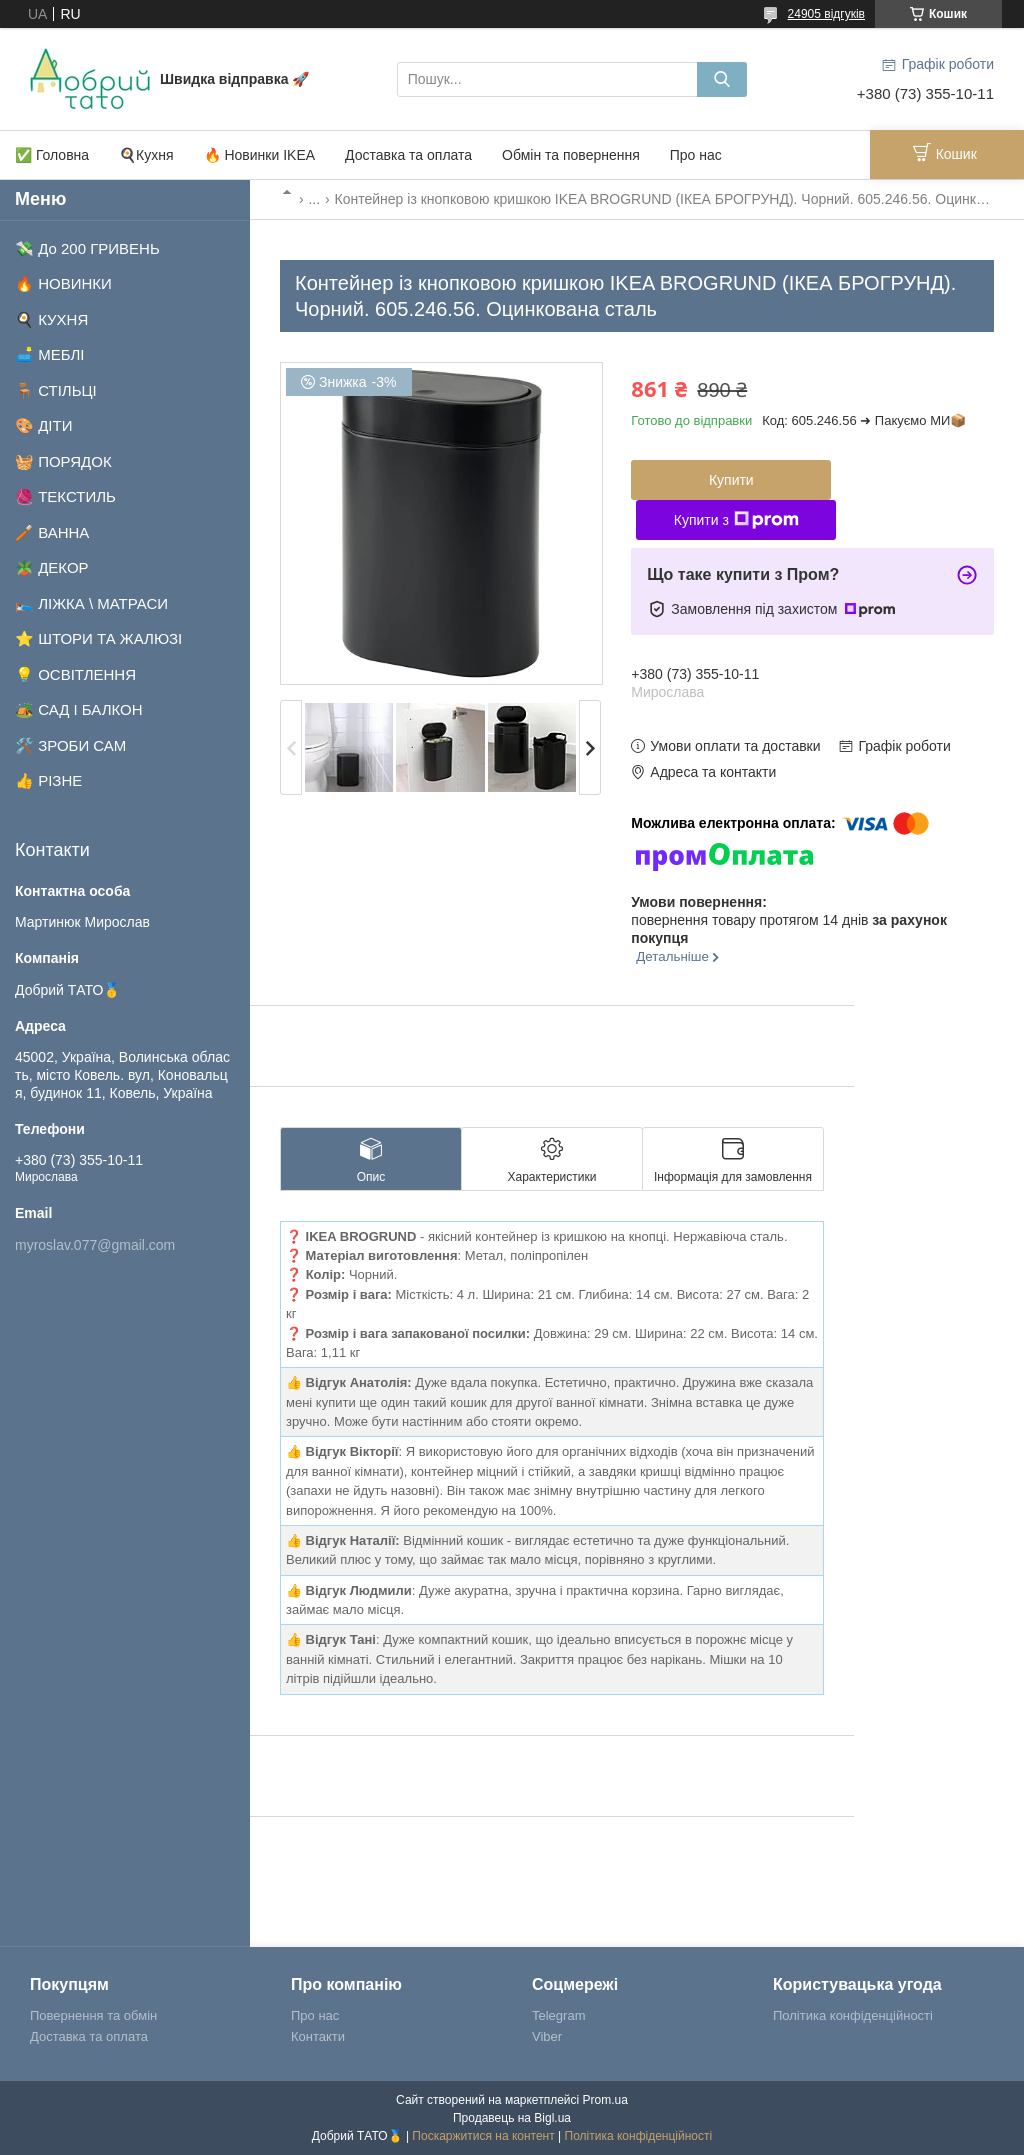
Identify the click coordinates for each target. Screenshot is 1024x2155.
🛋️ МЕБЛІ (50, 354)
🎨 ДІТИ (43, 425)
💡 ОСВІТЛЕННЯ (75, 674)
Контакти (318, 2036)
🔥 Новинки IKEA (260, 155)
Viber (547, 2036)
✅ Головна (52, 155)
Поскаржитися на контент (483, 2136)
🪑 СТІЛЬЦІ (56, 390)
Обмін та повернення (571, 155)
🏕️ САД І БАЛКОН (79, 709)
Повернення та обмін (93, 2015)
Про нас (696, 155)
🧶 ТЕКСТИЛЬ (65, 496)
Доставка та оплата (408, 155)
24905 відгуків (826, 14)
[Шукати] (722, 79)
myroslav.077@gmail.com (95, 1245)
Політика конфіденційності (853, 2015)
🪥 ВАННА (52, 532)
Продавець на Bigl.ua (512, 2118)
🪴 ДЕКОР (52, 567)
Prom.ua (605, 2100)
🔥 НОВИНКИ (63, 283)
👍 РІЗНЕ (48, 780)
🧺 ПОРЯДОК (63, 461)
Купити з (736, 520)
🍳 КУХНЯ (51, 319)
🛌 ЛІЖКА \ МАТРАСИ (91, 603)
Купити (731, 480)
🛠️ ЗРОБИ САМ (70, 745)
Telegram (558, 2015)
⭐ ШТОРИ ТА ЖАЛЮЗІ (98, 638)
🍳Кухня (146, 155)
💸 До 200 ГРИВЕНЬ (87, 248)
